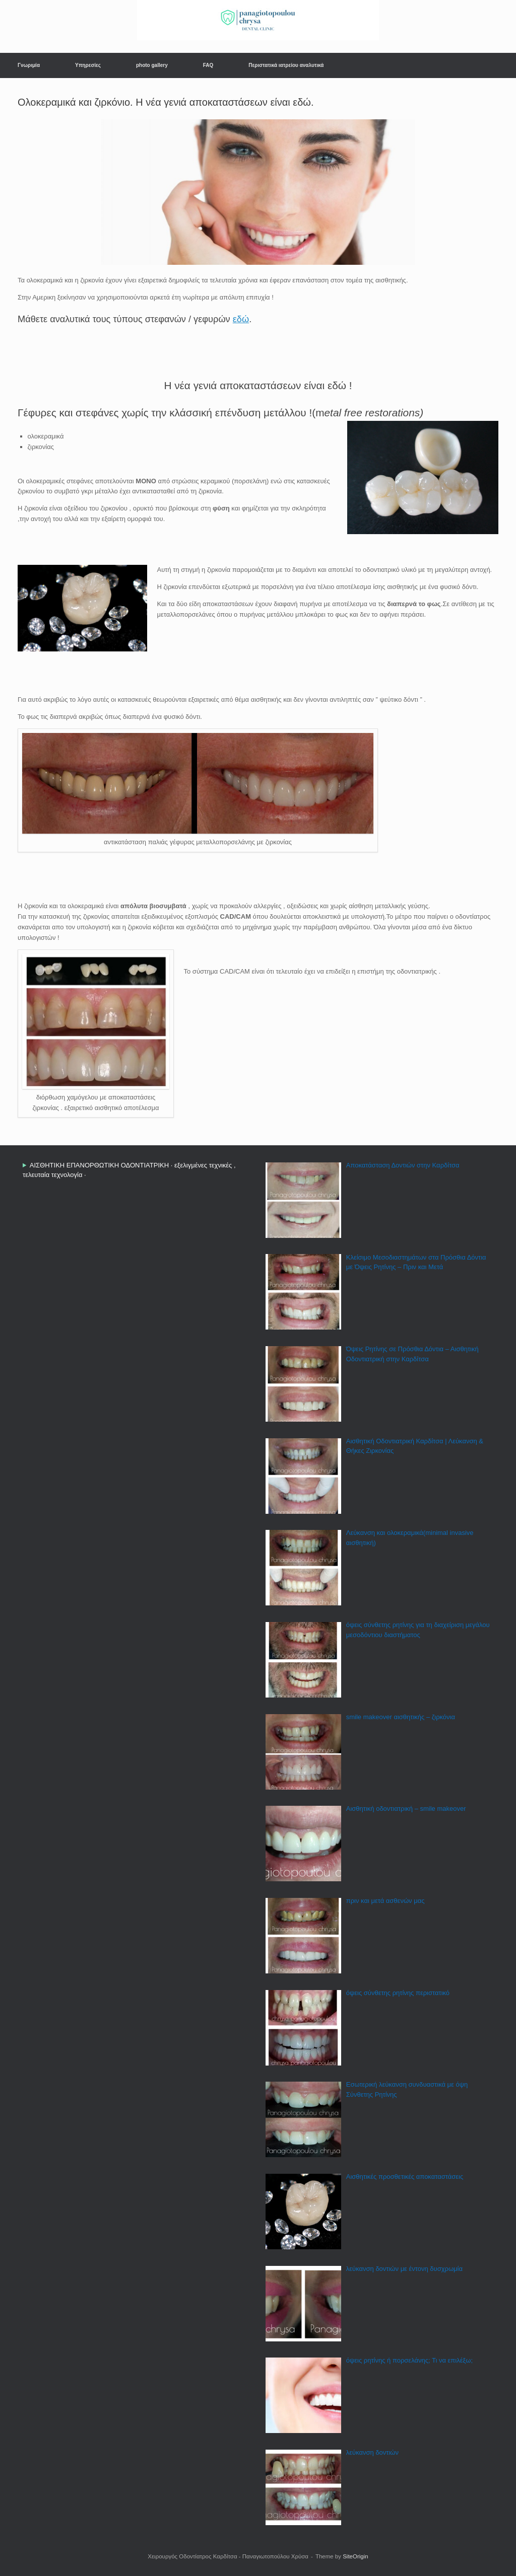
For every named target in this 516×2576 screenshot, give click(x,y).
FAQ (208, 65)
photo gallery (152, 65)
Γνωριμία (29, 65)
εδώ (241, 319)
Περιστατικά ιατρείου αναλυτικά (286, 65)
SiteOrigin (355, 2556)
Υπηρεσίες (88, 65)
